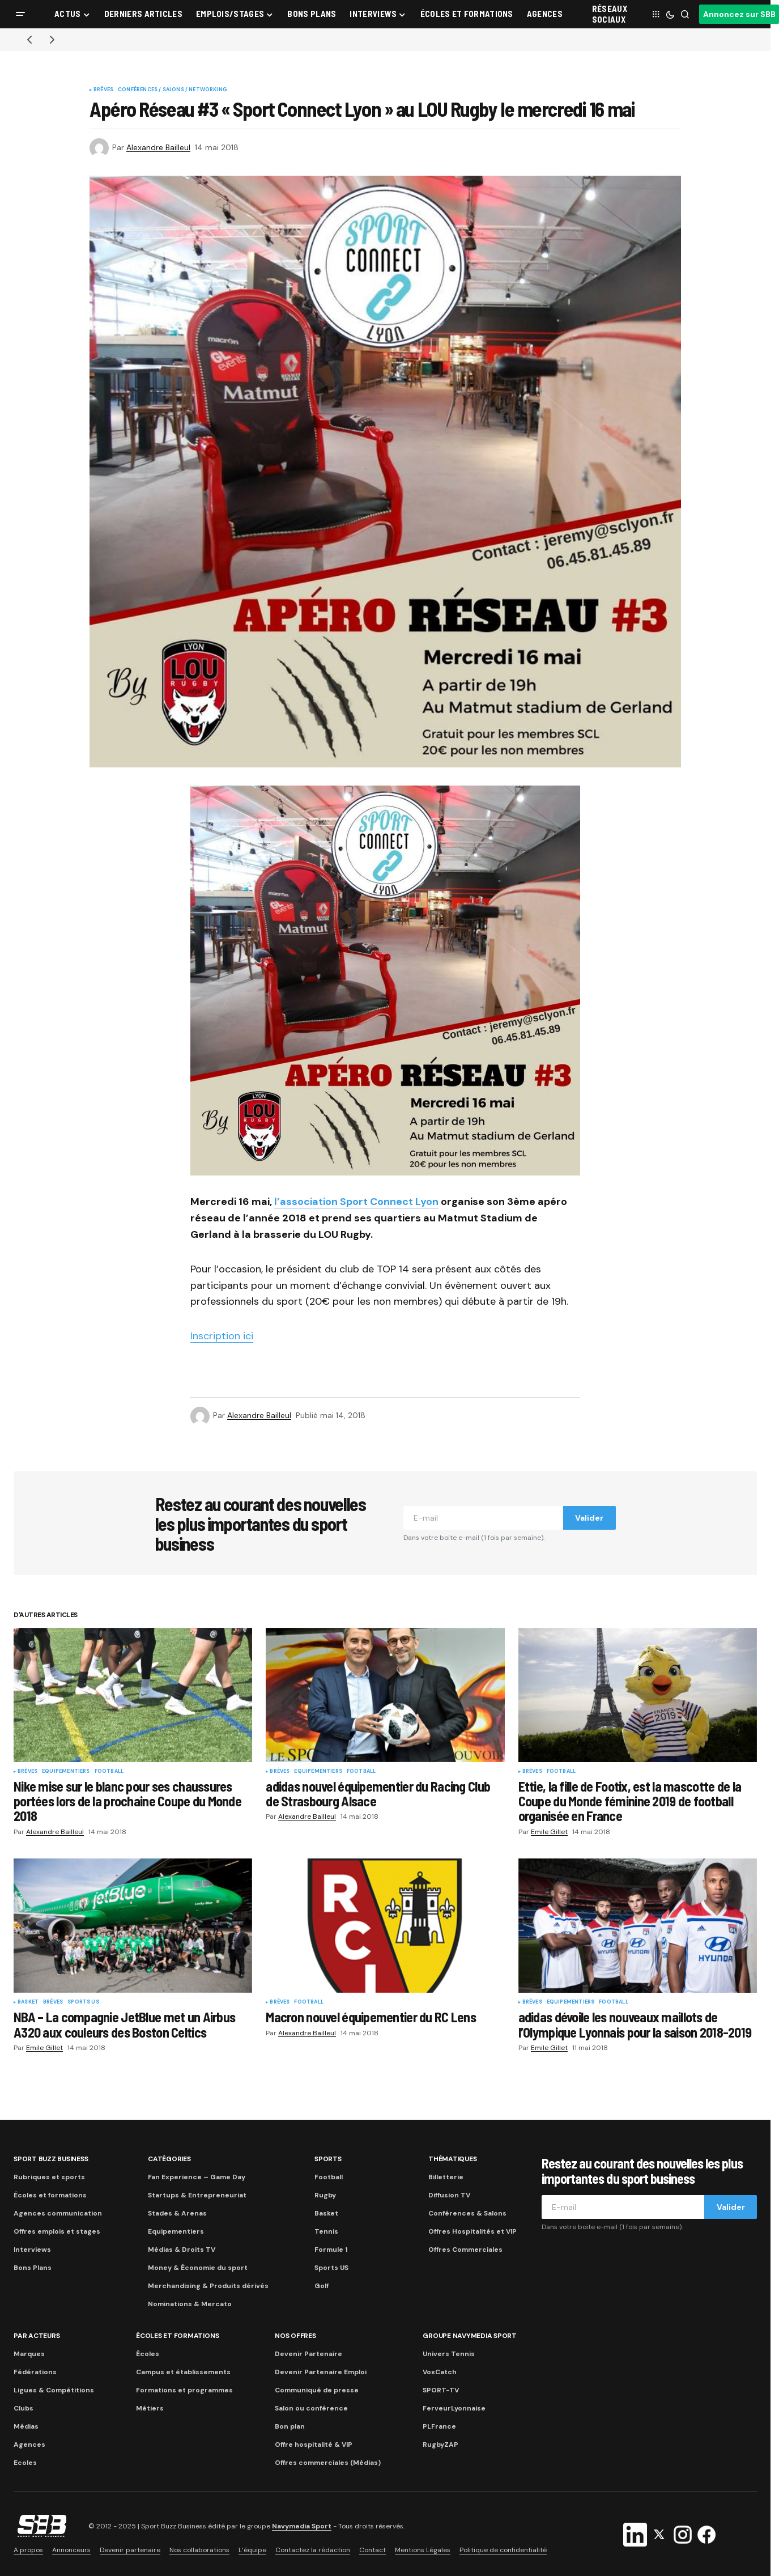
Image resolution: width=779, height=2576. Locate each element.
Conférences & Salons (467, 2213)
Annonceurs (71, 2549)
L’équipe (252, 2549)
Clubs (23, 2408)
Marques (29, 2353)
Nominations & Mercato (190, 2303)
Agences (29, 2444)
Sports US (83, 2002)
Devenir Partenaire (308, 2353)
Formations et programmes (184, 2390)
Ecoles (25, 2462)
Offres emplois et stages (57, 2231)
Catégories (169, 2158)
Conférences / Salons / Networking (172, 90)
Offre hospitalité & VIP (313, 2444)
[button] (20, 14)
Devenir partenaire (130, 2549)
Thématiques (452, 2158)
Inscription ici (221, 1336)
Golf (321, 2285)
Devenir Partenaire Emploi (321, 2371)
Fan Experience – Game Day (196, 2177)
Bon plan (290, 2426)
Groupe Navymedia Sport (470, 2335)
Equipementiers (66, 1772)
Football (109, 1772)
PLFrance (439, 2426)
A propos (28, 2549)
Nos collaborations (199, 2549)
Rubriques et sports (49, 2177)
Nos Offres (295, 2335)
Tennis (326, 2231)
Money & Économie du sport (198, 2267)
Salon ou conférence (311, 2408)
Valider (589, 1518)
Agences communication (58, 2213)
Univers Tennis (449, 2353)
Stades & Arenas (177, 2213)
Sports (328, 2158)
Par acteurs (36, 2335)
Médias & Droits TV (181, 2249)
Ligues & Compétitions (54, 2390)
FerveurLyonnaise (454, 2408)
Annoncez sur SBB (739, 14)
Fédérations (35, 2371)
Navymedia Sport (301, 2526)
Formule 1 (330, 2249)
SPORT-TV (441, 2390)
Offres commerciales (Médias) (328, 2462)
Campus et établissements (183, 2371)
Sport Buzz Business (51, 2158)
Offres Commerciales (465, 2249)
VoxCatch (440, 2371)
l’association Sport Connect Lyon (356, 1201)
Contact (372, 2549)
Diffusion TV (449, 2195)
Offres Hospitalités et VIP (472, 2231)
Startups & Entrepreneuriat (197, 2195)
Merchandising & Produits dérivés (208, 2285)
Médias (26, 2426)
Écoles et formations (50, 2195)
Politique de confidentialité (503, 2549)
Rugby (325, 2195)
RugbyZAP (440, 2444)
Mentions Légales (422, 2549)
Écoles (147, 2353)
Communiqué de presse (317, 2390)
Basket (28, 2002)
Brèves (103, 90)
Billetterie (445, 2177)
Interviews (32, 2249)
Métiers (150, 2408)
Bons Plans (33, 2267)
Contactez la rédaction (312, 2549)
